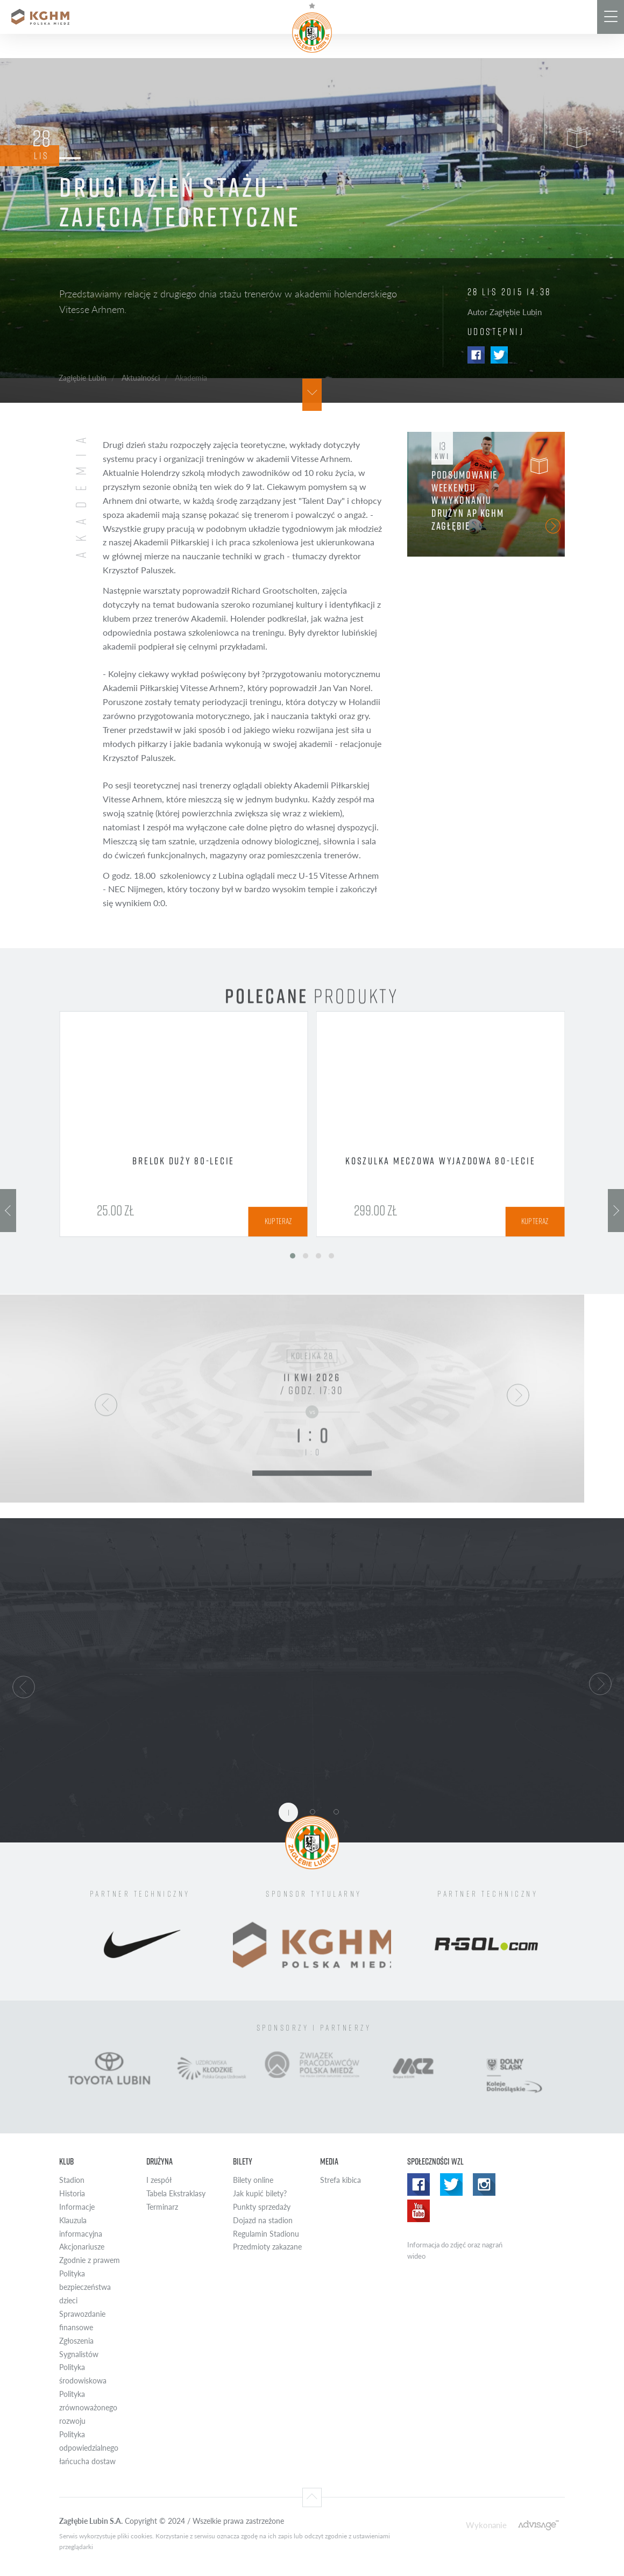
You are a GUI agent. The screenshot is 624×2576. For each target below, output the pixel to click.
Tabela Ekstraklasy (175, 2193)
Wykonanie (486, 2524)
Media (329, 2161)
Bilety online (253, 2180)
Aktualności (141, 377)
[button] (24, 1685)
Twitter (499, 355)
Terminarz (162, 2207)
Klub (66, 2161)
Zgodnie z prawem (89, 2260)
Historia (72, 2193)
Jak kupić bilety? (260, 2193)
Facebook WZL (418, 2184)
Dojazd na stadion (263, 2220)
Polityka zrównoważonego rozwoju (88, 2407)
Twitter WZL (451, 2184)
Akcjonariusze (81, 2246)
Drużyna (159, 2161)
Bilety (242, 2161)
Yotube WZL (418, 2211)
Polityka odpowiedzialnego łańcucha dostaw (88, 2447)
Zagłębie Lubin (83, 377)
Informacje (77, 2207)
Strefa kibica (340, 2180)
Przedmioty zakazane (267, 2246)
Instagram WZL (484, 2184)
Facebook (476, 355)
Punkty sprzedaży (261, 2207)
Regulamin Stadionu (266, 2234)
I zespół (159, 2180)
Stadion (71, 2180)
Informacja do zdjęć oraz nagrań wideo (454, 2250)
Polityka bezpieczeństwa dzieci (85, 2286)
